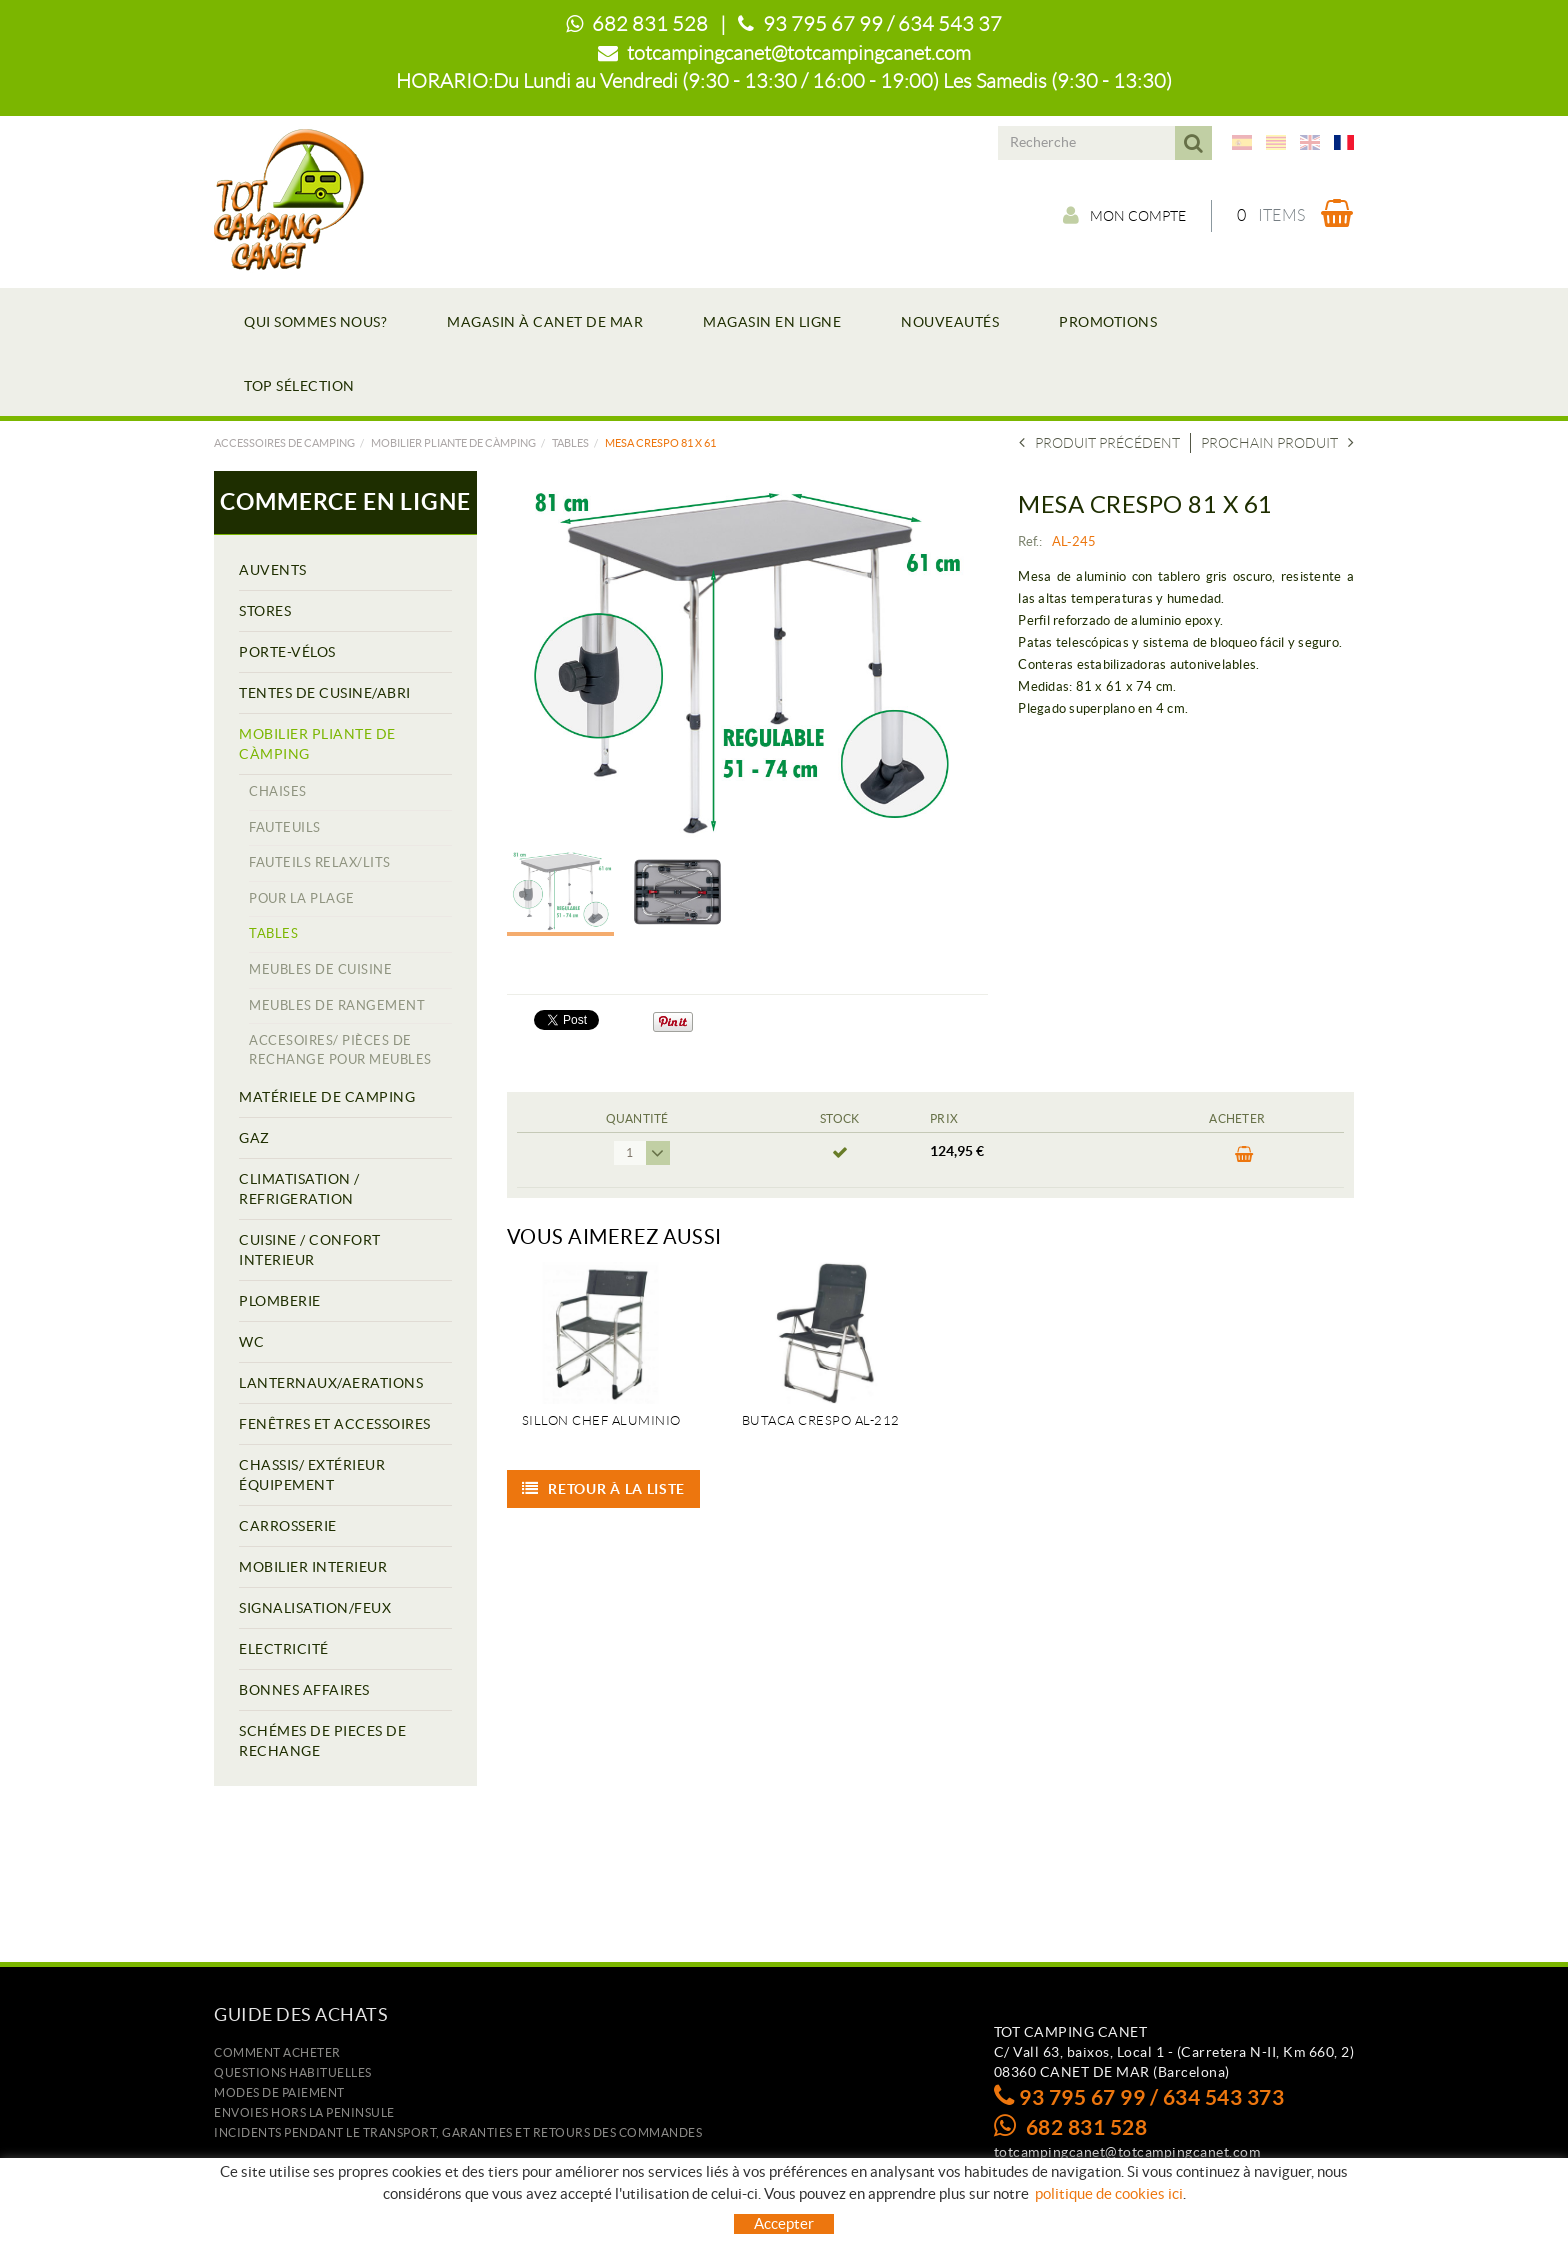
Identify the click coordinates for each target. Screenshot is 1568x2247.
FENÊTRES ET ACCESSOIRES (335, 1424)
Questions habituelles (293, 2072)
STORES (265, 611)
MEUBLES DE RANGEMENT (337, 1005)
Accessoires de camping (284, 443)
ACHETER (1244, 1155)
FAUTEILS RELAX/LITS (320, 862)
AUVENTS (273, 570)
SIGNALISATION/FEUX (315, 1608)
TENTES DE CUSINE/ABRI (325, 693)
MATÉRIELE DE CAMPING (327, 1097)
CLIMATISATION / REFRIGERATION (299, 1189)
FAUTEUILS (285, 827)
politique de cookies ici (1109, 2193)
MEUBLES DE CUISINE (320, 969)
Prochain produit (1277, 443)
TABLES (570, 443)
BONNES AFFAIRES (304, 1690)
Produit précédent (1099, 443)
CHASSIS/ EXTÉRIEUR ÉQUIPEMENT (312, 1475)
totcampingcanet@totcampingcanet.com (799, 53)
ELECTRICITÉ (284, 1649)
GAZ (254, 1138)
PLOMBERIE (280, 1301)
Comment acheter (277, 2052)
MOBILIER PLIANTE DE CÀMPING (453, 443)
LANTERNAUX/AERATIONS (331, 1383)
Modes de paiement (279, 2092)
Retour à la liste (604, 1489)
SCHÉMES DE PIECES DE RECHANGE (322, 1741)
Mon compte (1124, 215)
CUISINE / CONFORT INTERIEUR (310, 1250)
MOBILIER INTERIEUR (313, 1567)
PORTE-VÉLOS (287, 652)
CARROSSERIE (288, 1526)
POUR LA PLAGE (302, 898)
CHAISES (278, 791)
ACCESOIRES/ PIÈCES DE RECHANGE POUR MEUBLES (340, 1050)
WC (251, 1342)
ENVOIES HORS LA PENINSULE (304, 2112)
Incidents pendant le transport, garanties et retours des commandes (458, 2132)
